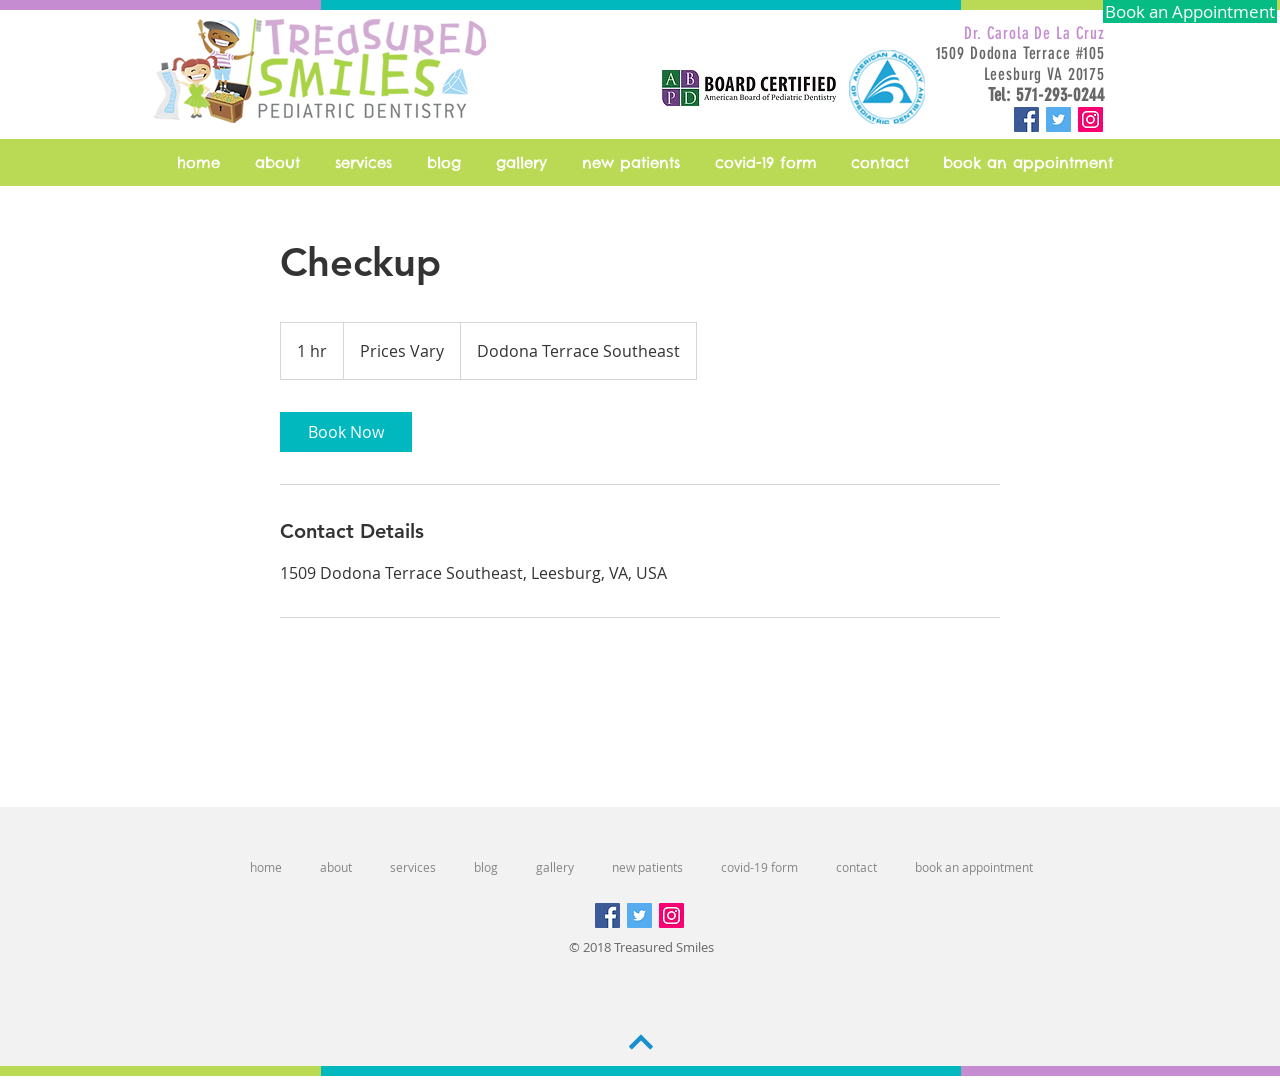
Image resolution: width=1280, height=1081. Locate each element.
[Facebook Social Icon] (1026, 119)
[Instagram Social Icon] (1090, 119)
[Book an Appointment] (1190, 11)
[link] (346, 432)
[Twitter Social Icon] (1058, 119)
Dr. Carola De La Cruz (1034, 33)
